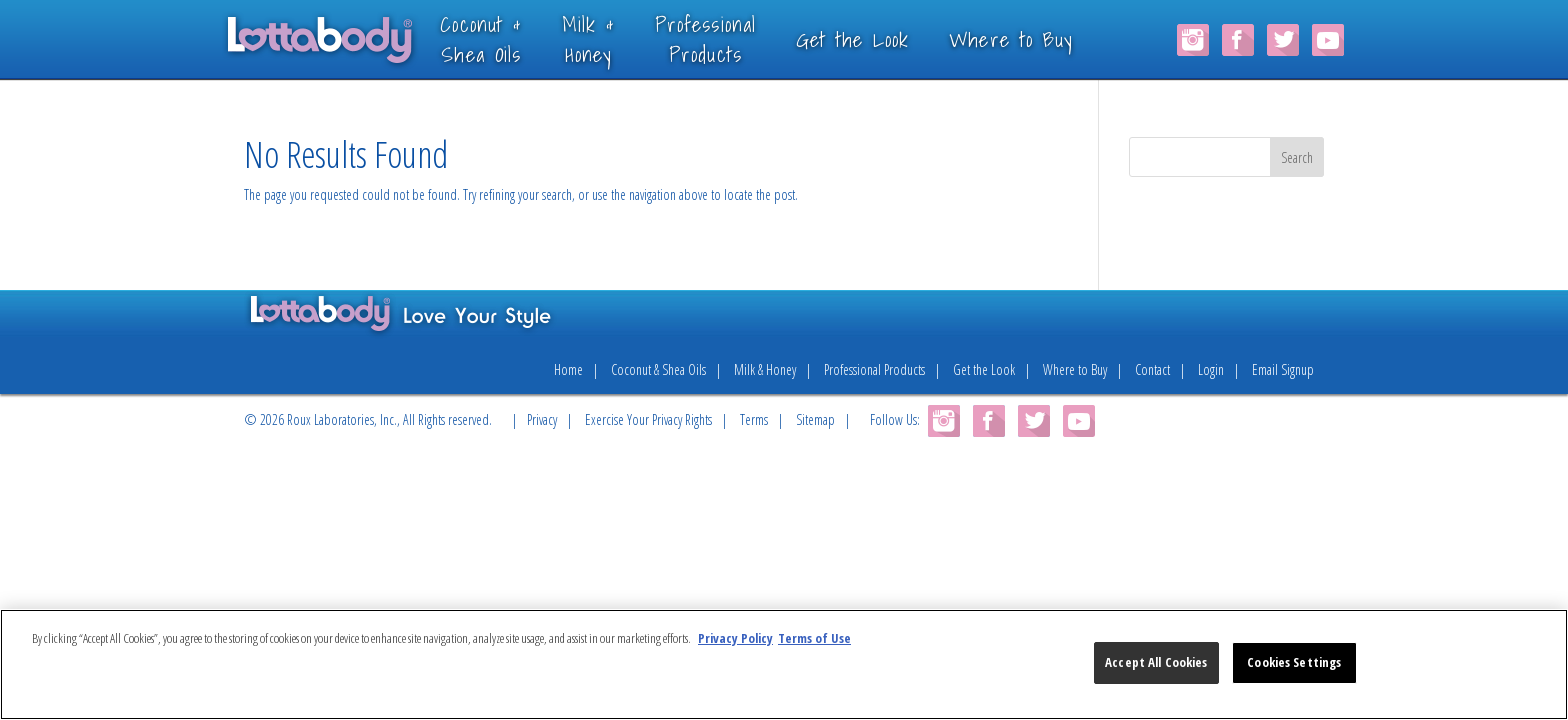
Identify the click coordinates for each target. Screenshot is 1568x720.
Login (1211, 369)
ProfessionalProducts (735, 38)
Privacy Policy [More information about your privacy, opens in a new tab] (735, 638)
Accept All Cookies (1156, 662)
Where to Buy (1041, 39)
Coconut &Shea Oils (510, 38)
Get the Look (882, 39)
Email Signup (1283, 369)
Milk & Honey (765, 369)
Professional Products (874, 369)
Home (568, 369)
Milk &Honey (617, 38)
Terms (754, 419)
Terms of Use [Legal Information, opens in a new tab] (814, 638)
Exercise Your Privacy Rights (648, 419)
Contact (1152, 369)
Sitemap (815, 419)
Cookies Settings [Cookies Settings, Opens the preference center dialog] (1294, 662)
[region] (784, 664)
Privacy (542, 419)
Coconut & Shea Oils (658, 369)
